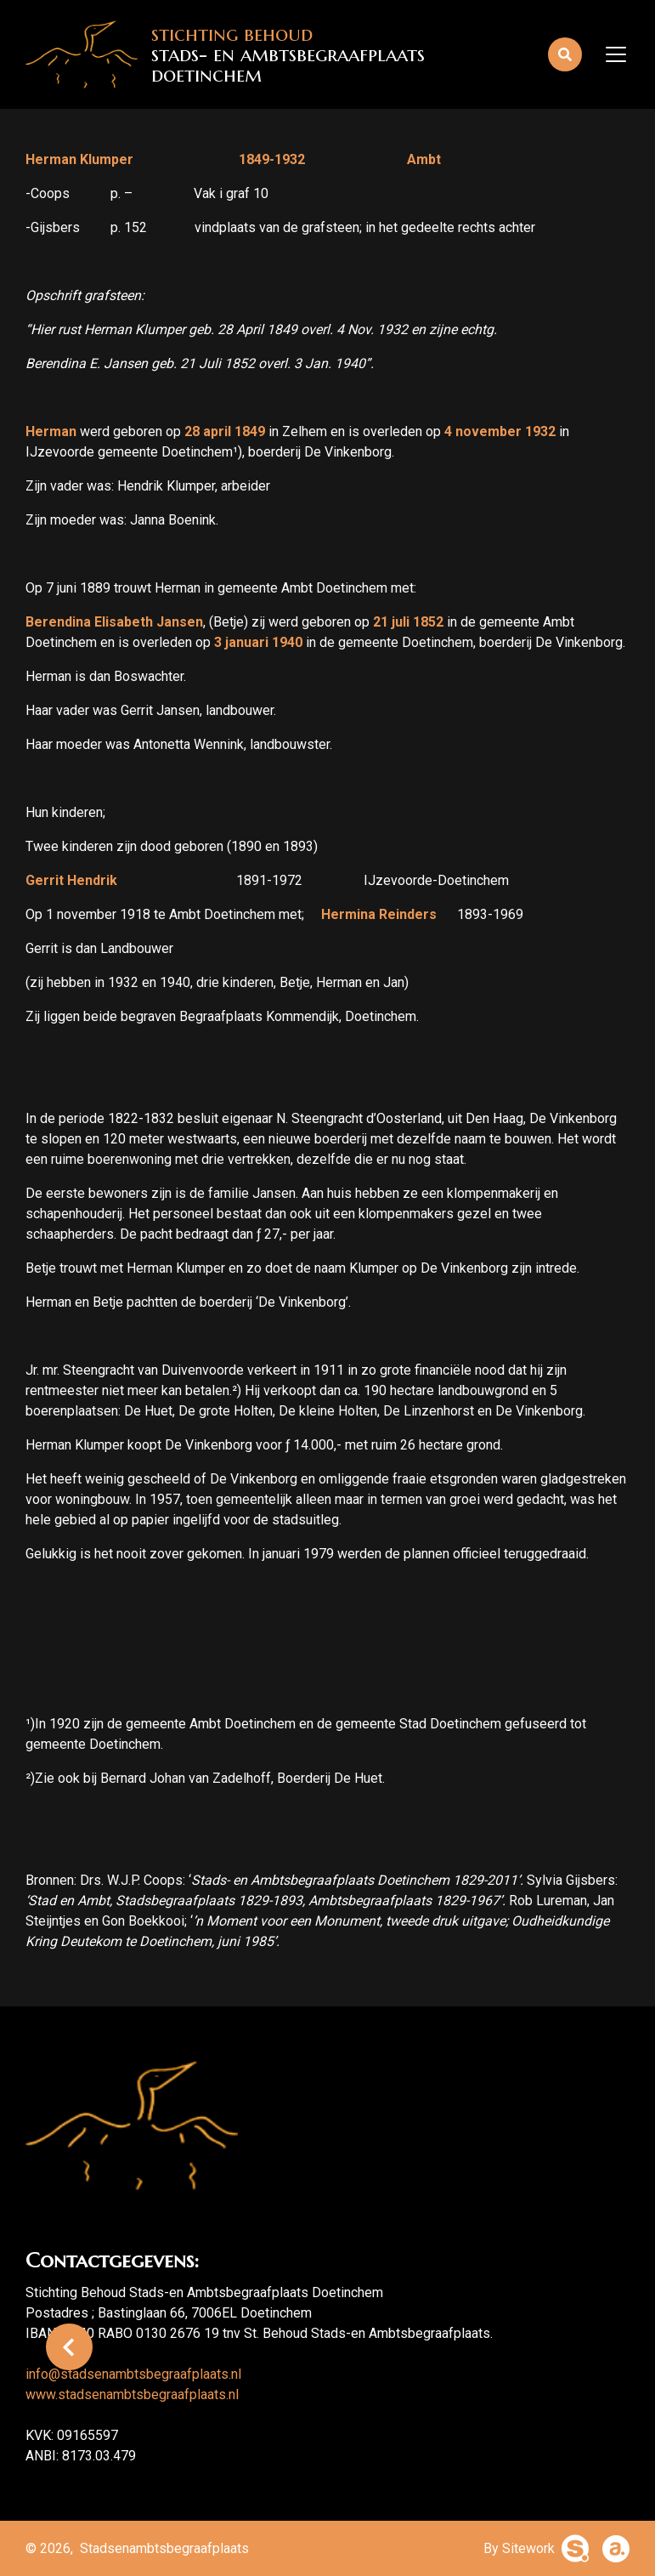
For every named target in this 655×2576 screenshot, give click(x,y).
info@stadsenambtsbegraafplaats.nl (133, 2374)
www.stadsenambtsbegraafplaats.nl (132, 2394)
